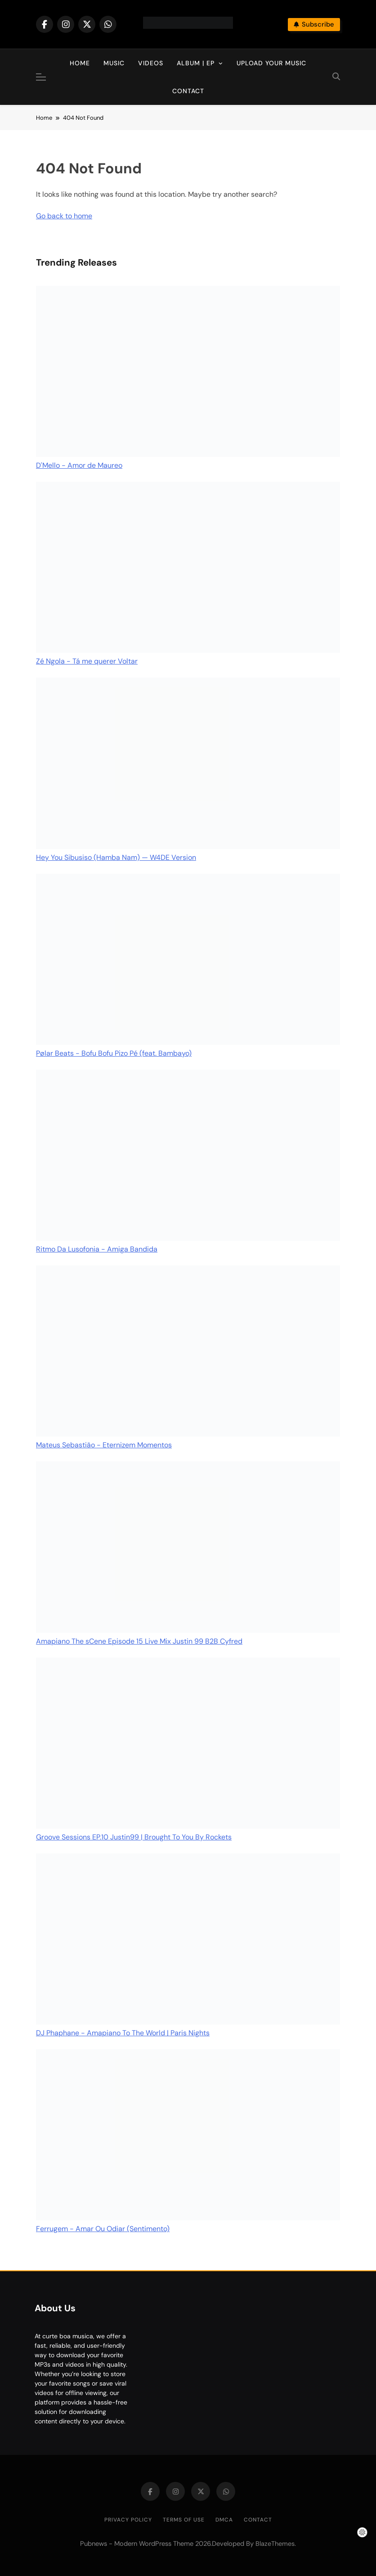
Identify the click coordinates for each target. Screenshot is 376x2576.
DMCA (224, 2519)
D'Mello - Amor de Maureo (79, 465)
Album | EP (196, 63)
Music (114, 63)
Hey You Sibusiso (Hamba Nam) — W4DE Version (116, 857)
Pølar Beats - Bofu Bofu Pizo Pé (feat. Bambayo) (114, 1053)
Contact (188, 91)
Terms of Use (184, 2519)
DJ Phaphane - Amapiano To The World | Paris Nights (123, 2033)
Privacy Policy (128, 2519)
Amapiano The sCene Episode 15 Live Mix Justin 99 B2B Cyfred (139, 1641)
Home (80, 63)
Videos (150, 63)
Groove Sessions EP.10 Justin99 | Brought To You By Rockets (134, 1837)
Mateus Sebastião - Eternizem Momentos (104, 1445)
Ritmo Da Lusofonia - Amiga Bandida (96, 1249)
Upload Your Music (271, 63)
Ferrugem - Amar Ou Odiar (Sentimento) (103, 2228)
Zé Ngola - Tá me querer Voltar (87, 661)
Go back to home (64, 216)
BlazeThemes (275, 2544)
